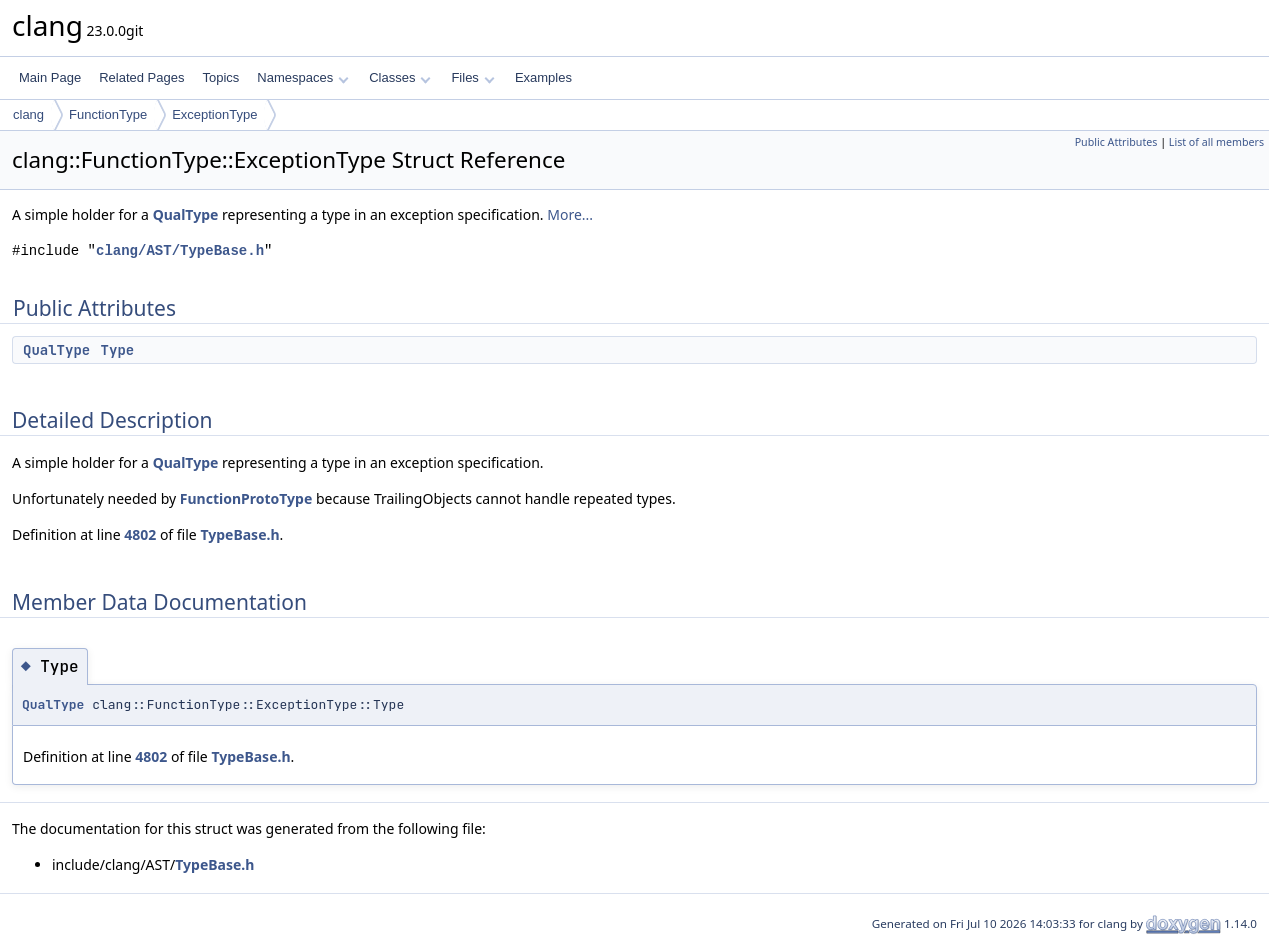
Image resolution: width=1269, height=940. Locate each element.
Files (472, 77)
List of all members (1216, 142)
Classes (400, 77)
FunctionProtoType (246, 498)
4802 (140, 534)
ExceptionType (214, 114)
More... (570, 214)
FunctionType (108, 114)
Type (118, 350)
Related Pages (141, 77)
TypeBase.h (239, 534)
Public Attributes (1116, 142)
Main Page (50, 77)
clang (28, 114)
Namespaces (302, 77)
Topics (220, 77)
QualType (186, 214)
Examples (543, 77)
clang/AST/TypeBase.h (180, 250)
